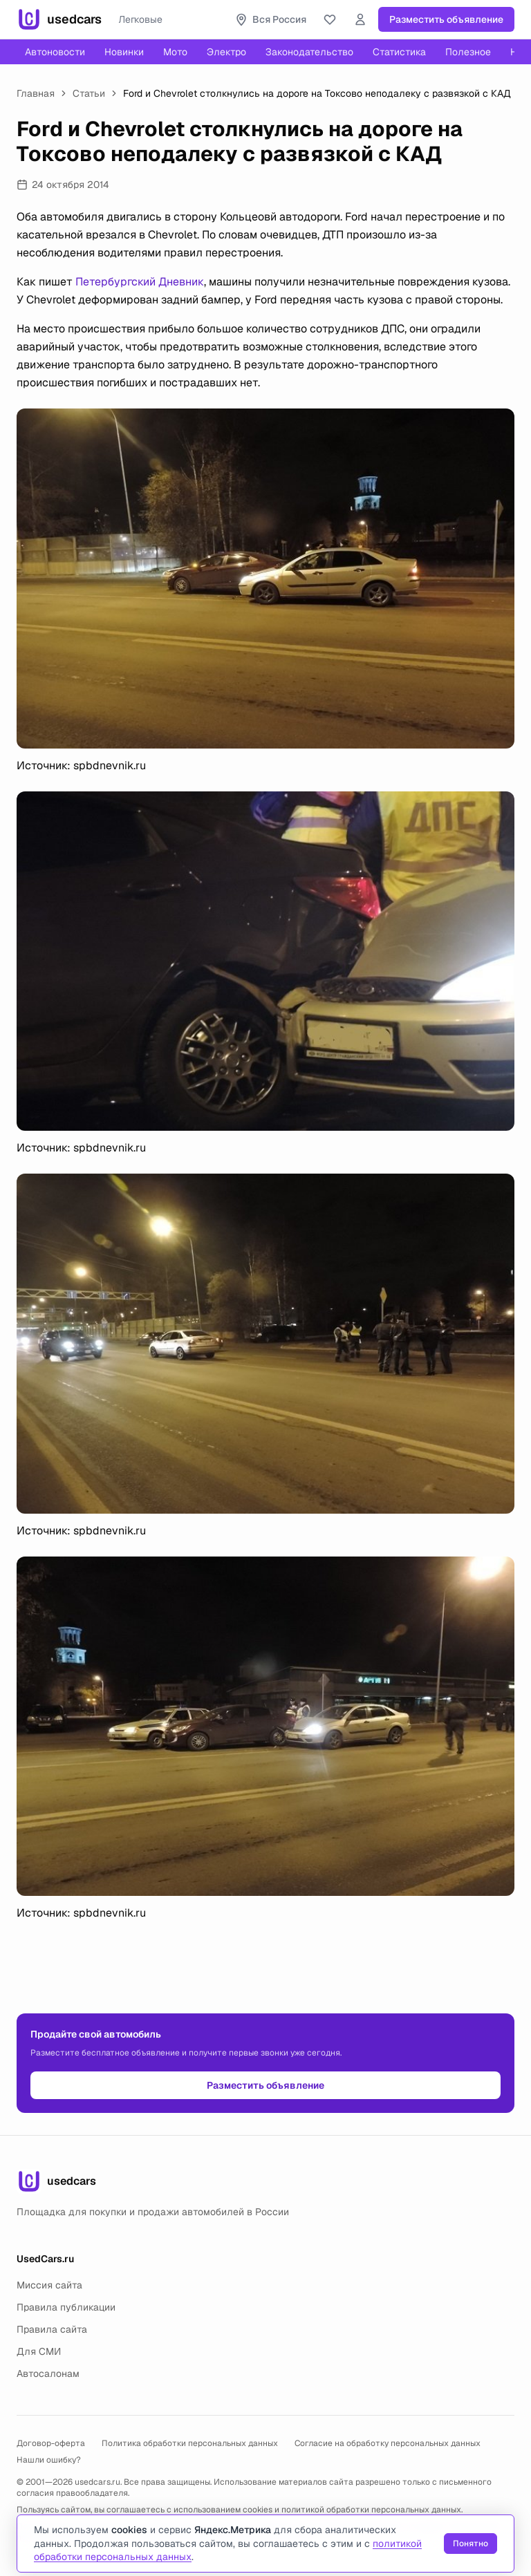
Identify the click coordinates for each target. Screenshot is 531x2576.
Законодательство (309, 52)
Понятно (470, 2543)
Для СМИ (39, 2351)
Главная (36, 93)
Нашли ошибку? (49, 2459)
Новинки (124, 52)
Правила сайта (52, 2329)
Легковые (140, 19)
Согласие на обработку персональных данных (388, 2443)
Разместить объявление (446, 19)
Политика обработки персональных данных (190, 2443)
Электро (226, 52)
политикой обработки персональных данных (371, 2509)
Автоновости (55, 52)
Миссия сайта (49, 2285)
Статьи (89, 93)
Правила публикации (66, 2307)
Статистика (399, 52)
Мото (175, 52)
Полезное (468, 52)
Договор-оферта (51, 2443)
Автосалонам (48, 2373)
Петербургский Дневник (139, 281)
